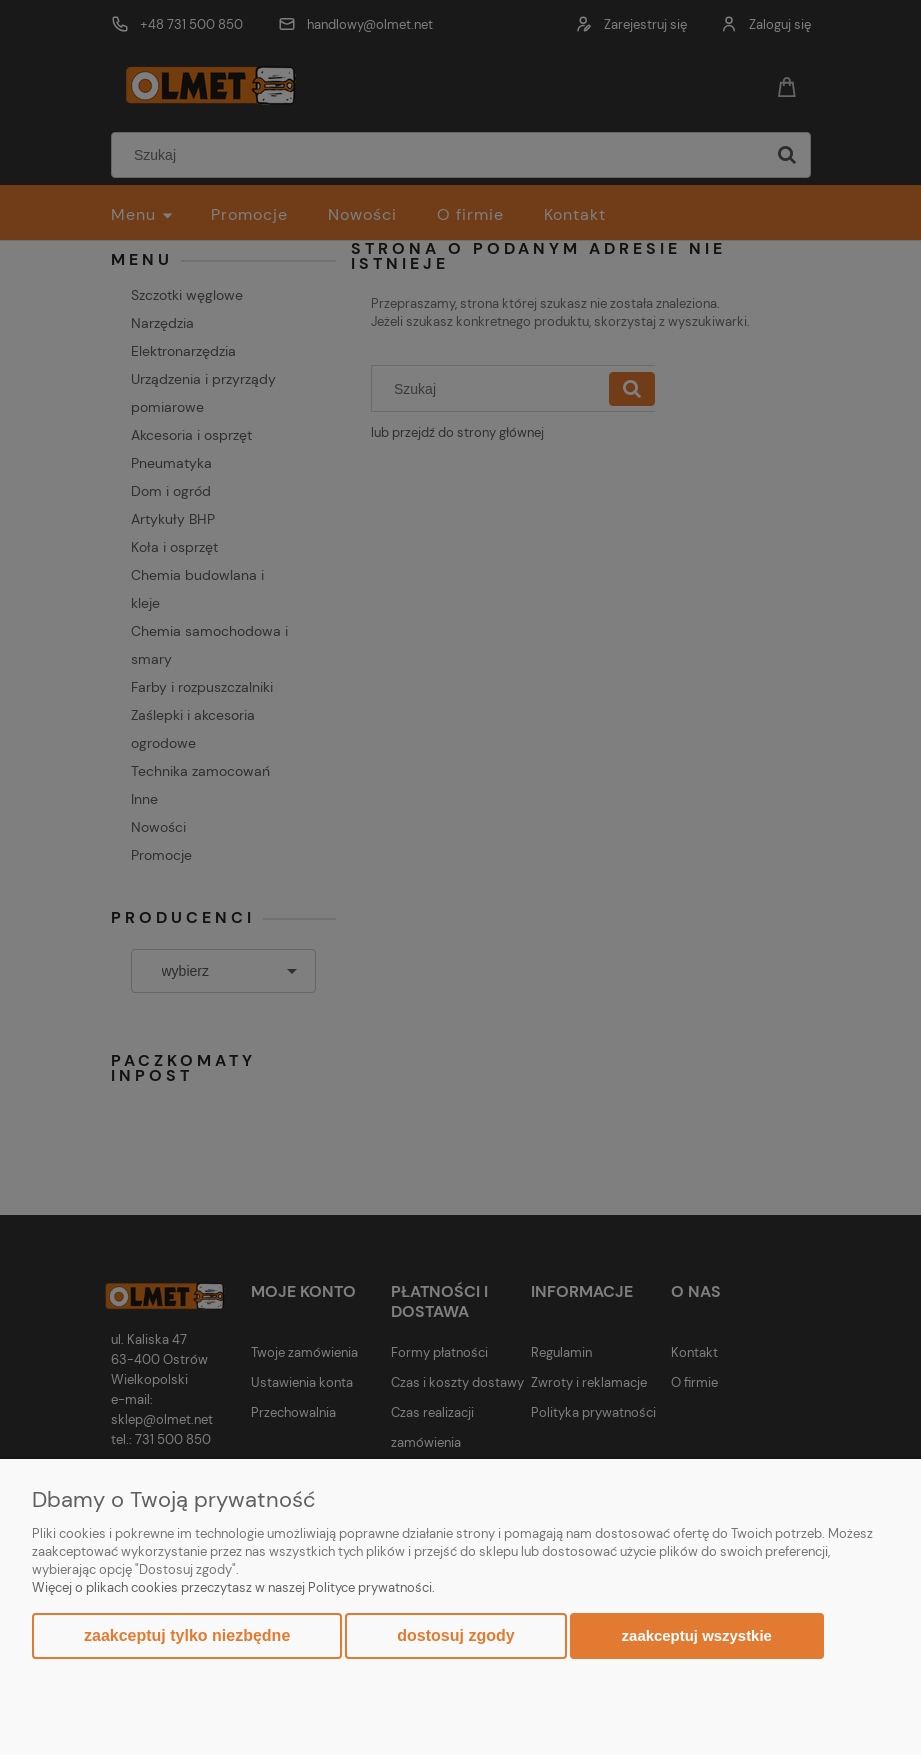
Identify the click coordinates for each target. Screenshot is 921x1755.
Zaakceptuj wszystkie (697, 1635)
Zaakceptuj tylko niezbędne (187, 1635)
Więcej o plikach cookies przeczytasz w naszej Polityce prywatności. (233, 1587)
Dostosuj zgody (455, 1635)
